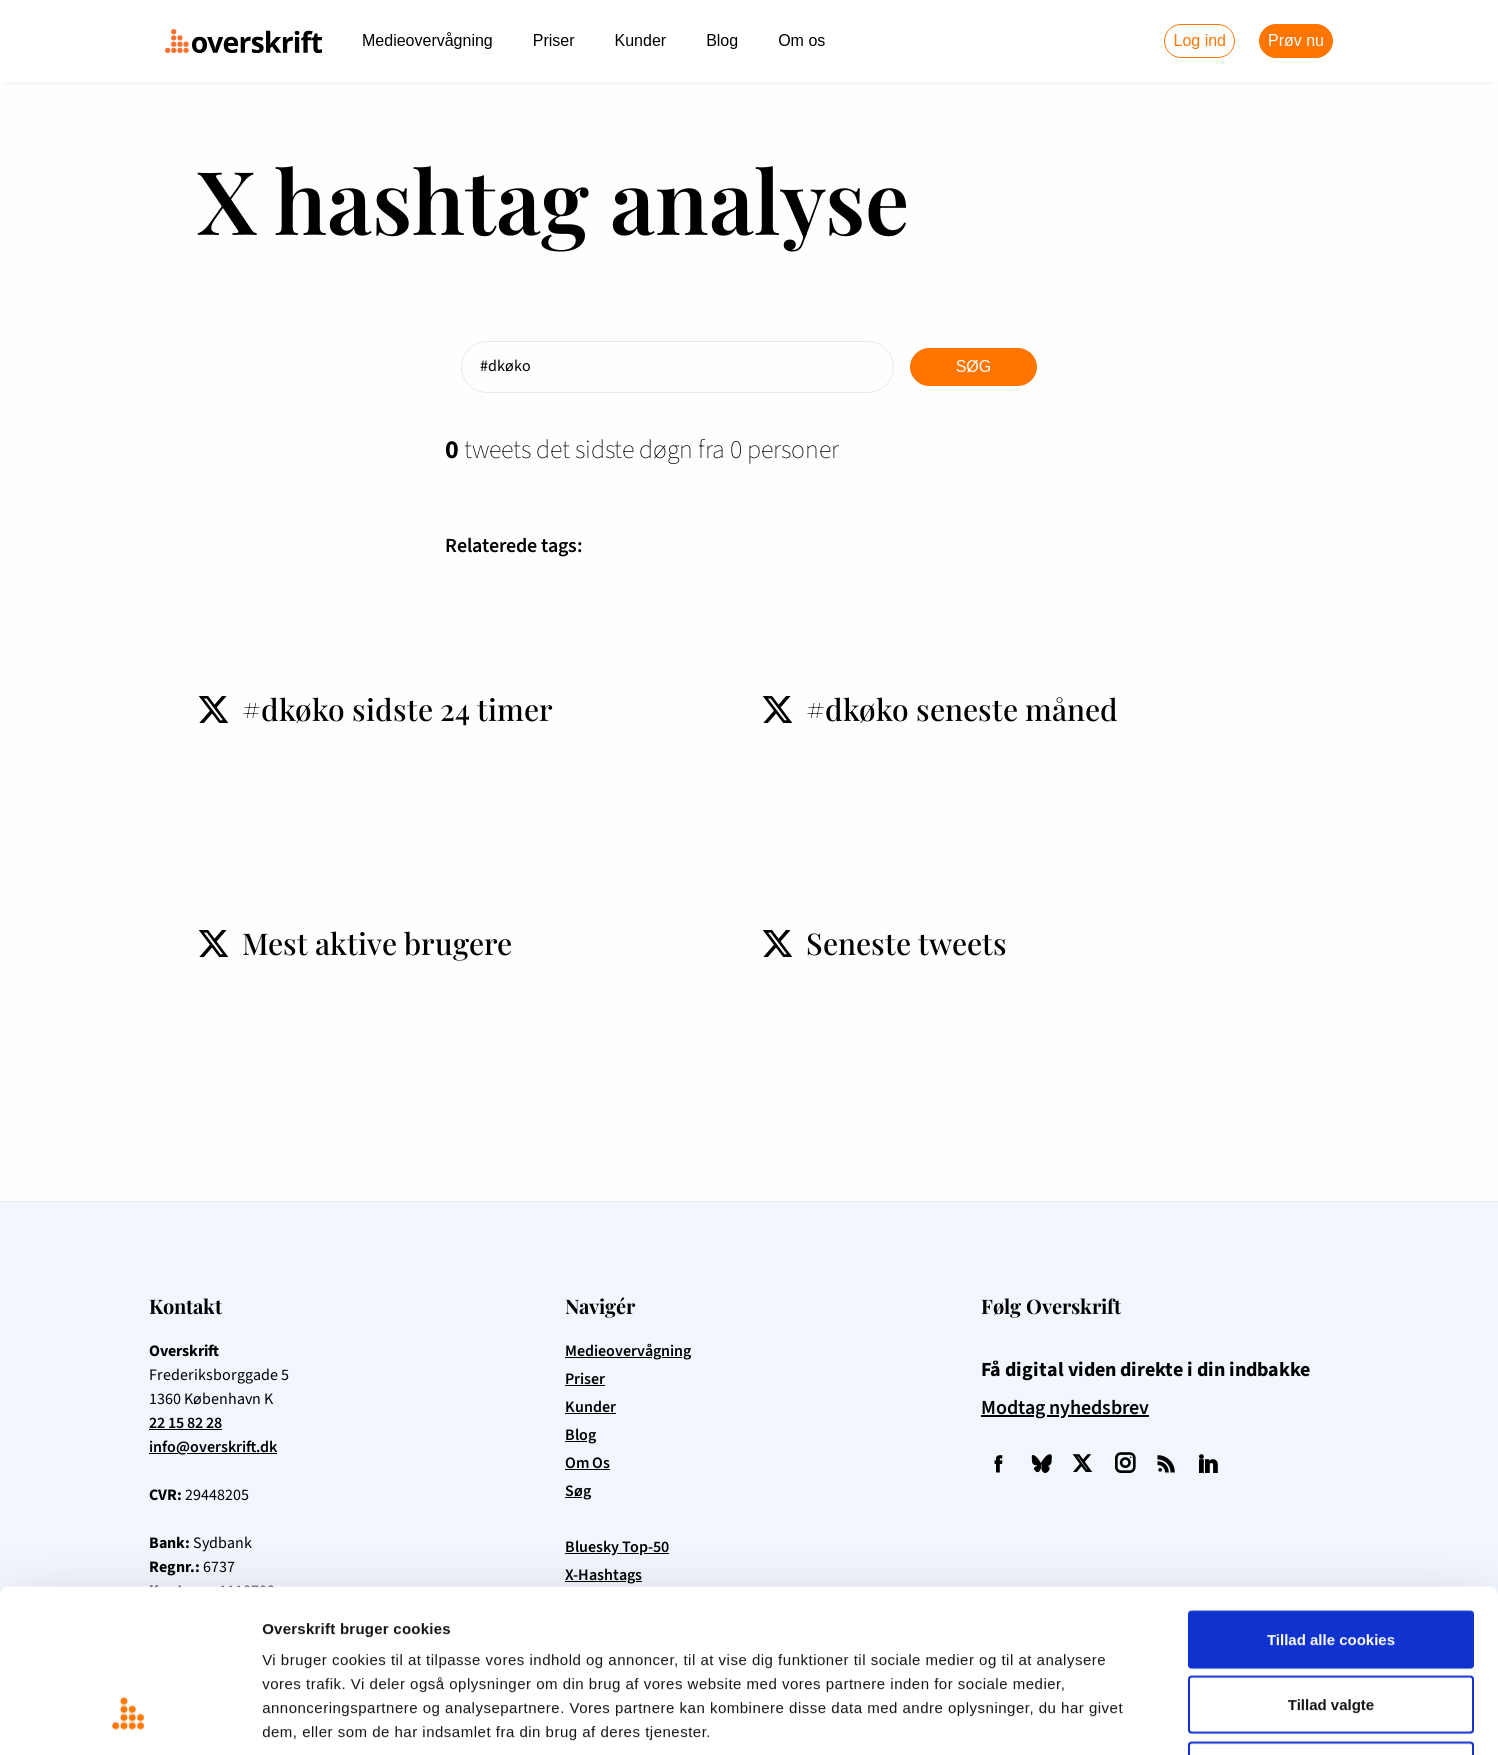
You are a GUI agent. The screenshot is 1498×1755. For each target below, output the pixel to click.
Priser (554, 40)
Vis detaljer (1039, 1715)
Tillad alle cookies (1331, 1492)
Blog (722, 40)
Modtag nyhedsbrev (1065, 1408)
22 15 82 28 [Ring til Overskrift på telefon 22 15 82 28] (185, 1423)
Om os (801, 40)
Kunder (641, 40)
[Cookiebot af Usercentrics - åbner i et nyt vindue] (129, 1716)
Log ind (1199, 40)
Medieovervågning (427, 40)
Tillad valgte (1331, 1558)
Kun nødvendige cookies (1331, 1623)
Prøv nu (1296, 40)
